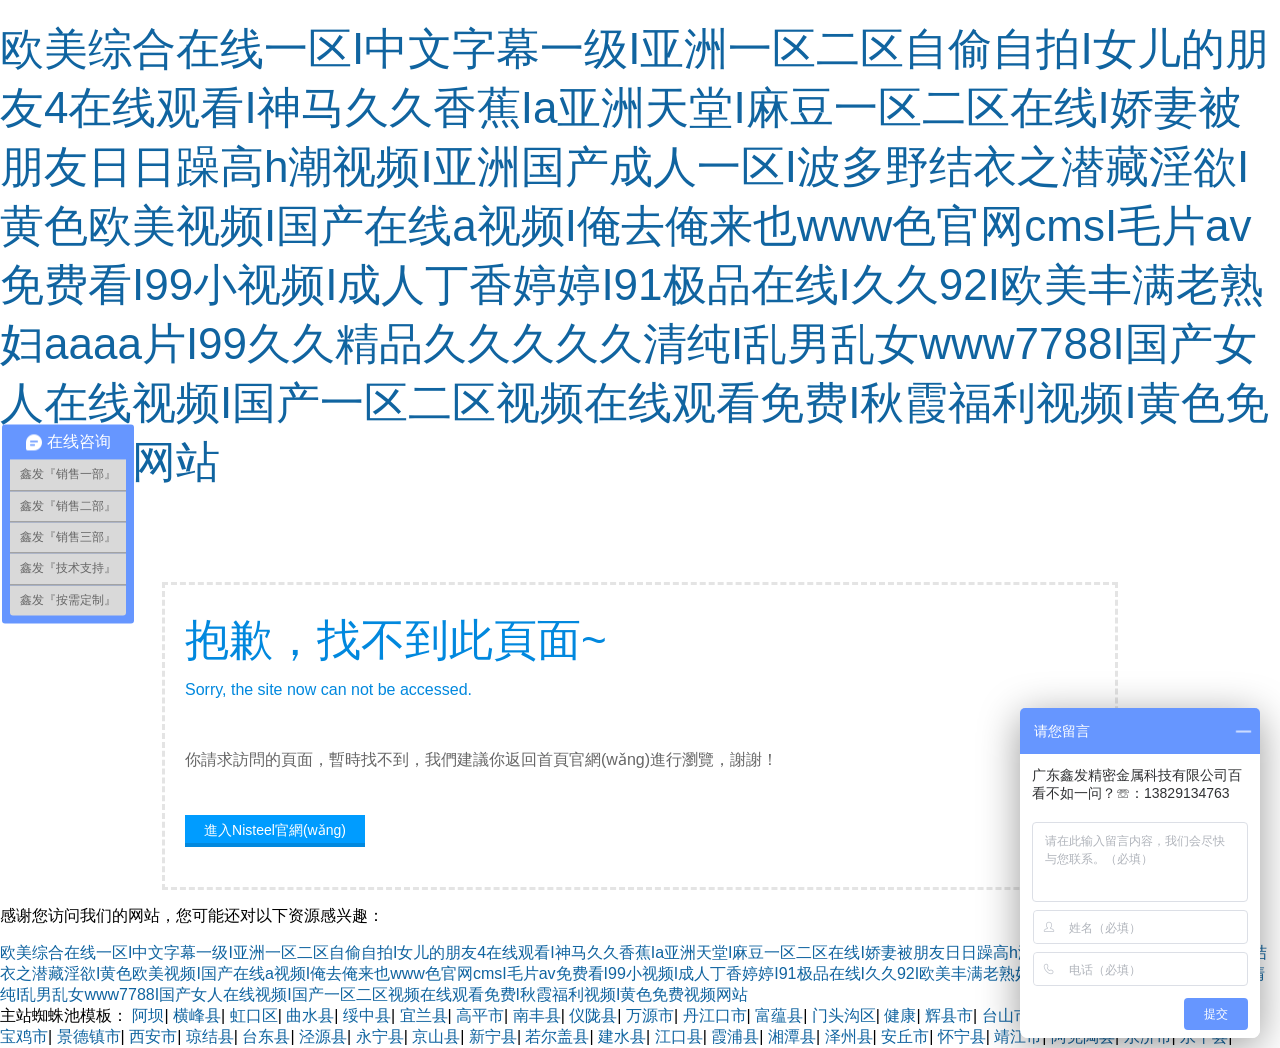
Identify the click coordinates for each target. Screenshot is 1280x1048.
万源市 (650, 1015)
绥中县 (367, 1015)
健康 (900, 1015)
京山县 (436, 1036)
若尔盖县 (557, 1036)
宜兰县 (424, 1015)
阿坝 (148, 1015)
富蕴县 (779, 1015)
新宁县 (493, 1036)
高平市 (480, 1015)
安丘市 (905, 1036)
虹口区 (254, 1015)
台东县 (266, 1036)
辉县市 (949, 1015)
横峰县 (197, 1015)
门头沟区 (844, 1015)
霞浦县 (735, 1036)
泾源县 (323, 1036)
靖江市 (1018, 1036)
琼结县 (210, 1036)
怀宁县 (962, 1036)
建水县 (622, 1036)
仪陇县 (593, 1015)
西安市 (153, 1036)
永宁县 (380, 1036)
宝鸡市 (24, 1036)
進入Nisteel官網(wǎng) (275, 830)
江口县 (679, 1036)
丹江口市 (715, 1015)
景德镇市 (89, 1036)
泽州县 (849, 1036)
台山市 (1006, 1015)
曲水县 (310, 1015)
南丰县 (537, 1015)
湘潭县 (792, 1036)
